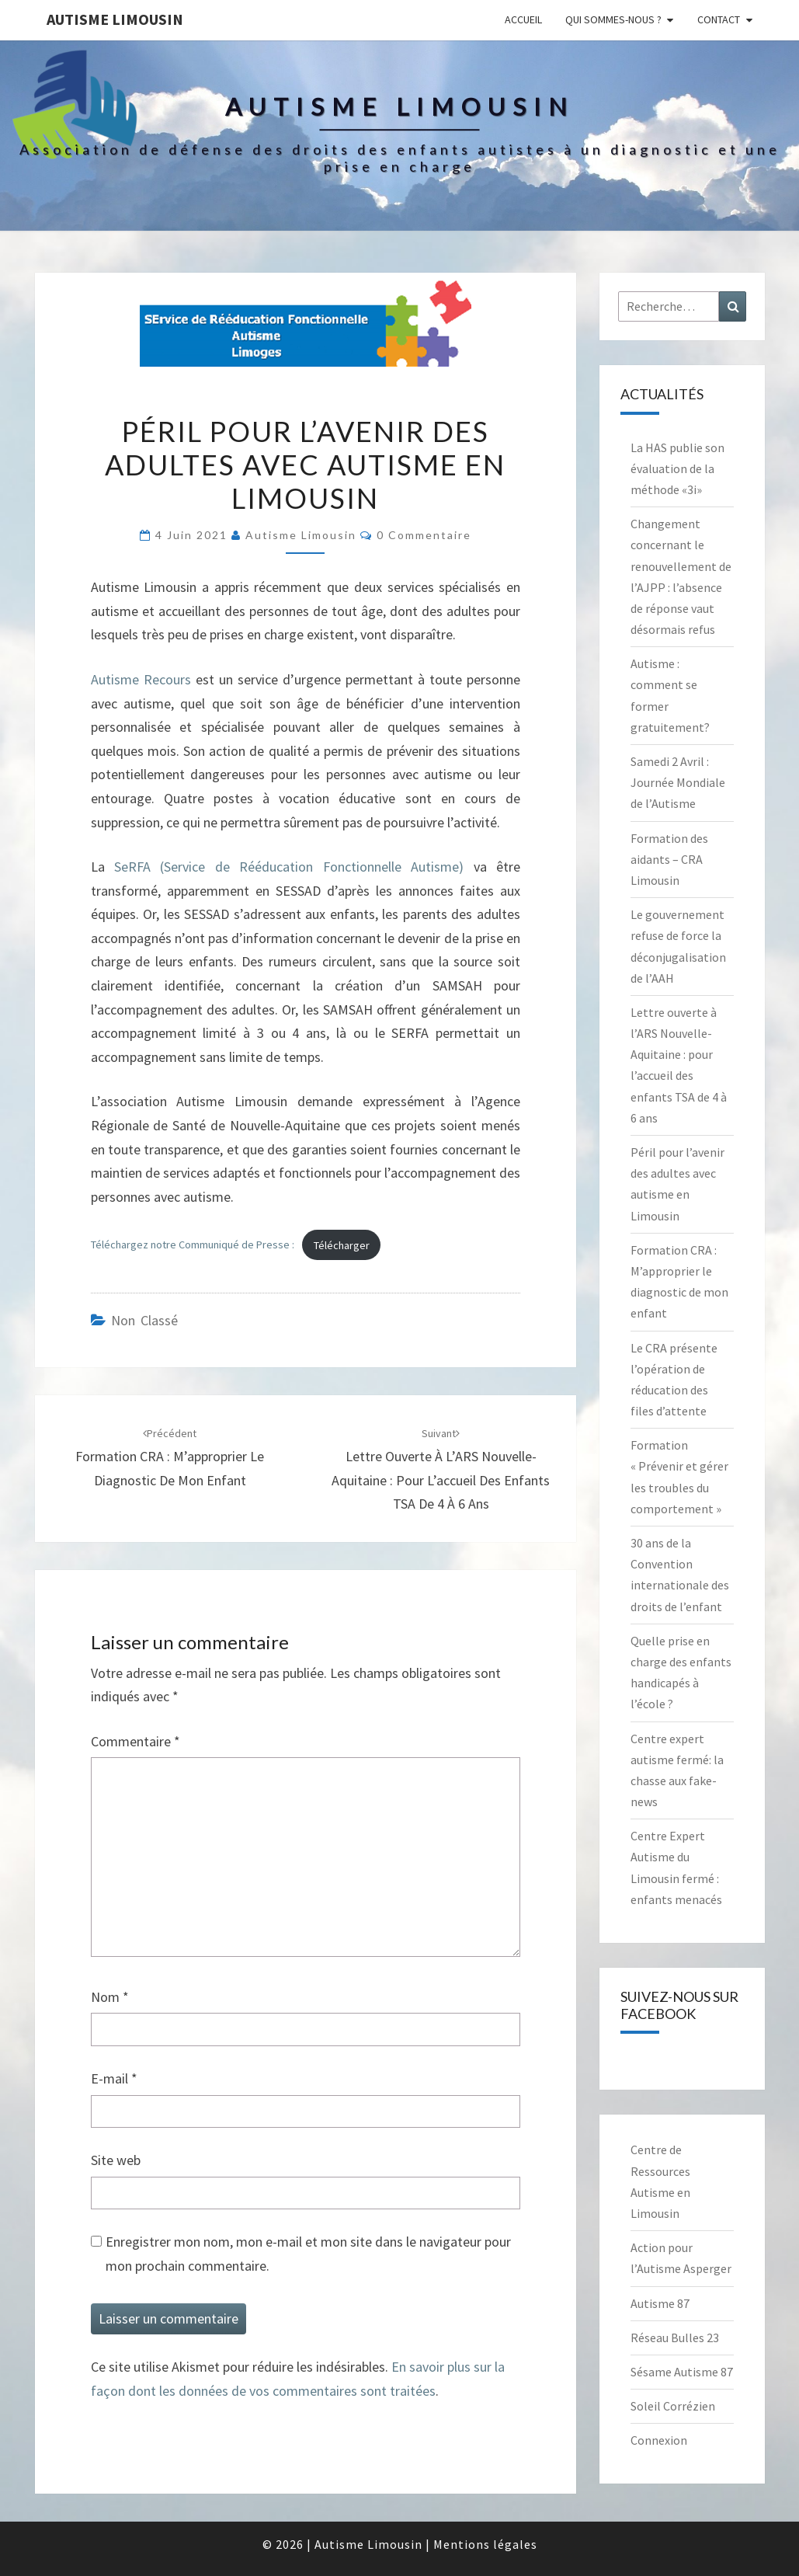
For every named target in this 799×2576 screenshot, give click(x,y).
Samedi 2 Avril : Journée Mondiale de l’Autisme (678, 782)
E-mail (114, 2078)
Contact (718, 19)
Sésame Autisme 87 (682, 2371)
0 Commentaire (424, 534)
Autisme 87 (660, 2303)
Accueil (523, 19)
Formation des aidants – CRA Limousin (669, 859)
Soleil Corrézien (673, 2406)
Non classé (144, 1320)
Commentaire (135, 1741)
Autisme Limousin (115, 19)
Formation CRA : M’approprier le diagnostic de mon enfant (169, 1457)
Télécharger (342, 1245)
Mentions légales (485, 2544)
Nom (110, 1997)
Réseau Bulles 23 (675, 2337)
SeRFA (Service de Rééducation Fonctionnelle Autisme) (289, 866)
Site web (116, 2160)
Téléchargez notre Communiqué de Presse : (192, 1245)
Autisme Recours (141, 679)
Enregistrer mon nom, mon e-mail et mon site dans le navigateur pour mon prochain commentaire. (308, 2254)
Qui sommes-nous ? (613, 19)
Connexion (659, 2440)
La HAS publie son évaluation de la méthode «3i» (677, 468)
